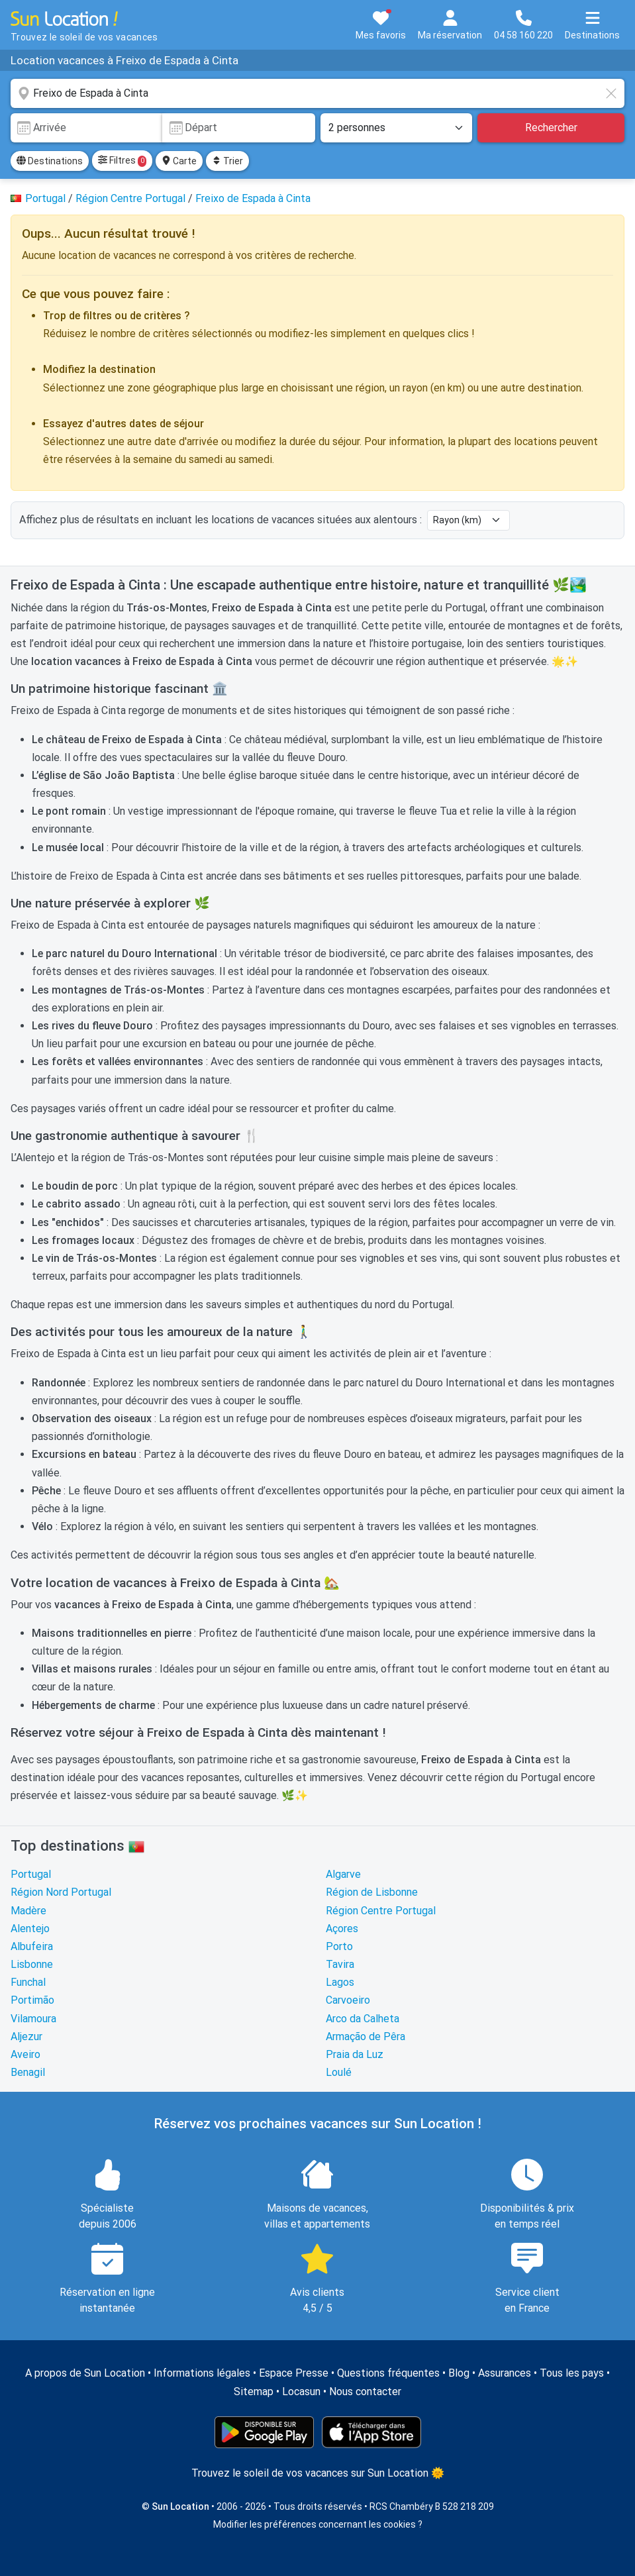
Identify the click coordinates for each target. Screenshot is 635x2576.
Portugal (31, 1874)
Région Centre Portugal (381, 1910)
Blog (458, 2373)
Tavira (340, 1964)
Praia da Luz (354, 2054)
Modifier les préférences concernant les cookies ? (317, 2524)
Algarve (343, 1874)
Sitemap (253, 2391)
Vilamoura (33, 2018)
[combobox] (317, 93)
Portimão (32, 2000)
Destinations (50, 161)
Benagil (28, 2072)
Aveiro (25, 2054)
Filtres (122, 161)
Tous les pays (572, 2373)
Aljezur (26, 2036)
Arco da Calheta (362, 2018)
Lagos (340, 1982)
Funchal (28, 1982)
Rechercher (551, 127)
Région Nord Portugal (61, 1892)
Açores (342, 1928)
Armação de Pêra (365, 2036)
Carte (179, 161)
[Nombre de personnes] (396, 127)
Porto (339, 1946)
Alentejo (30, 1928)
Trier (227, 161)
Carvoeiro (348, 2000)
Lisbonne (32, 1964)
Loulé (339, 2072)
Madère (28, 1910)
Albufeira (32, 1946)
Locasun (301, 2391)
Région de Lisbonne (372, 1892)
